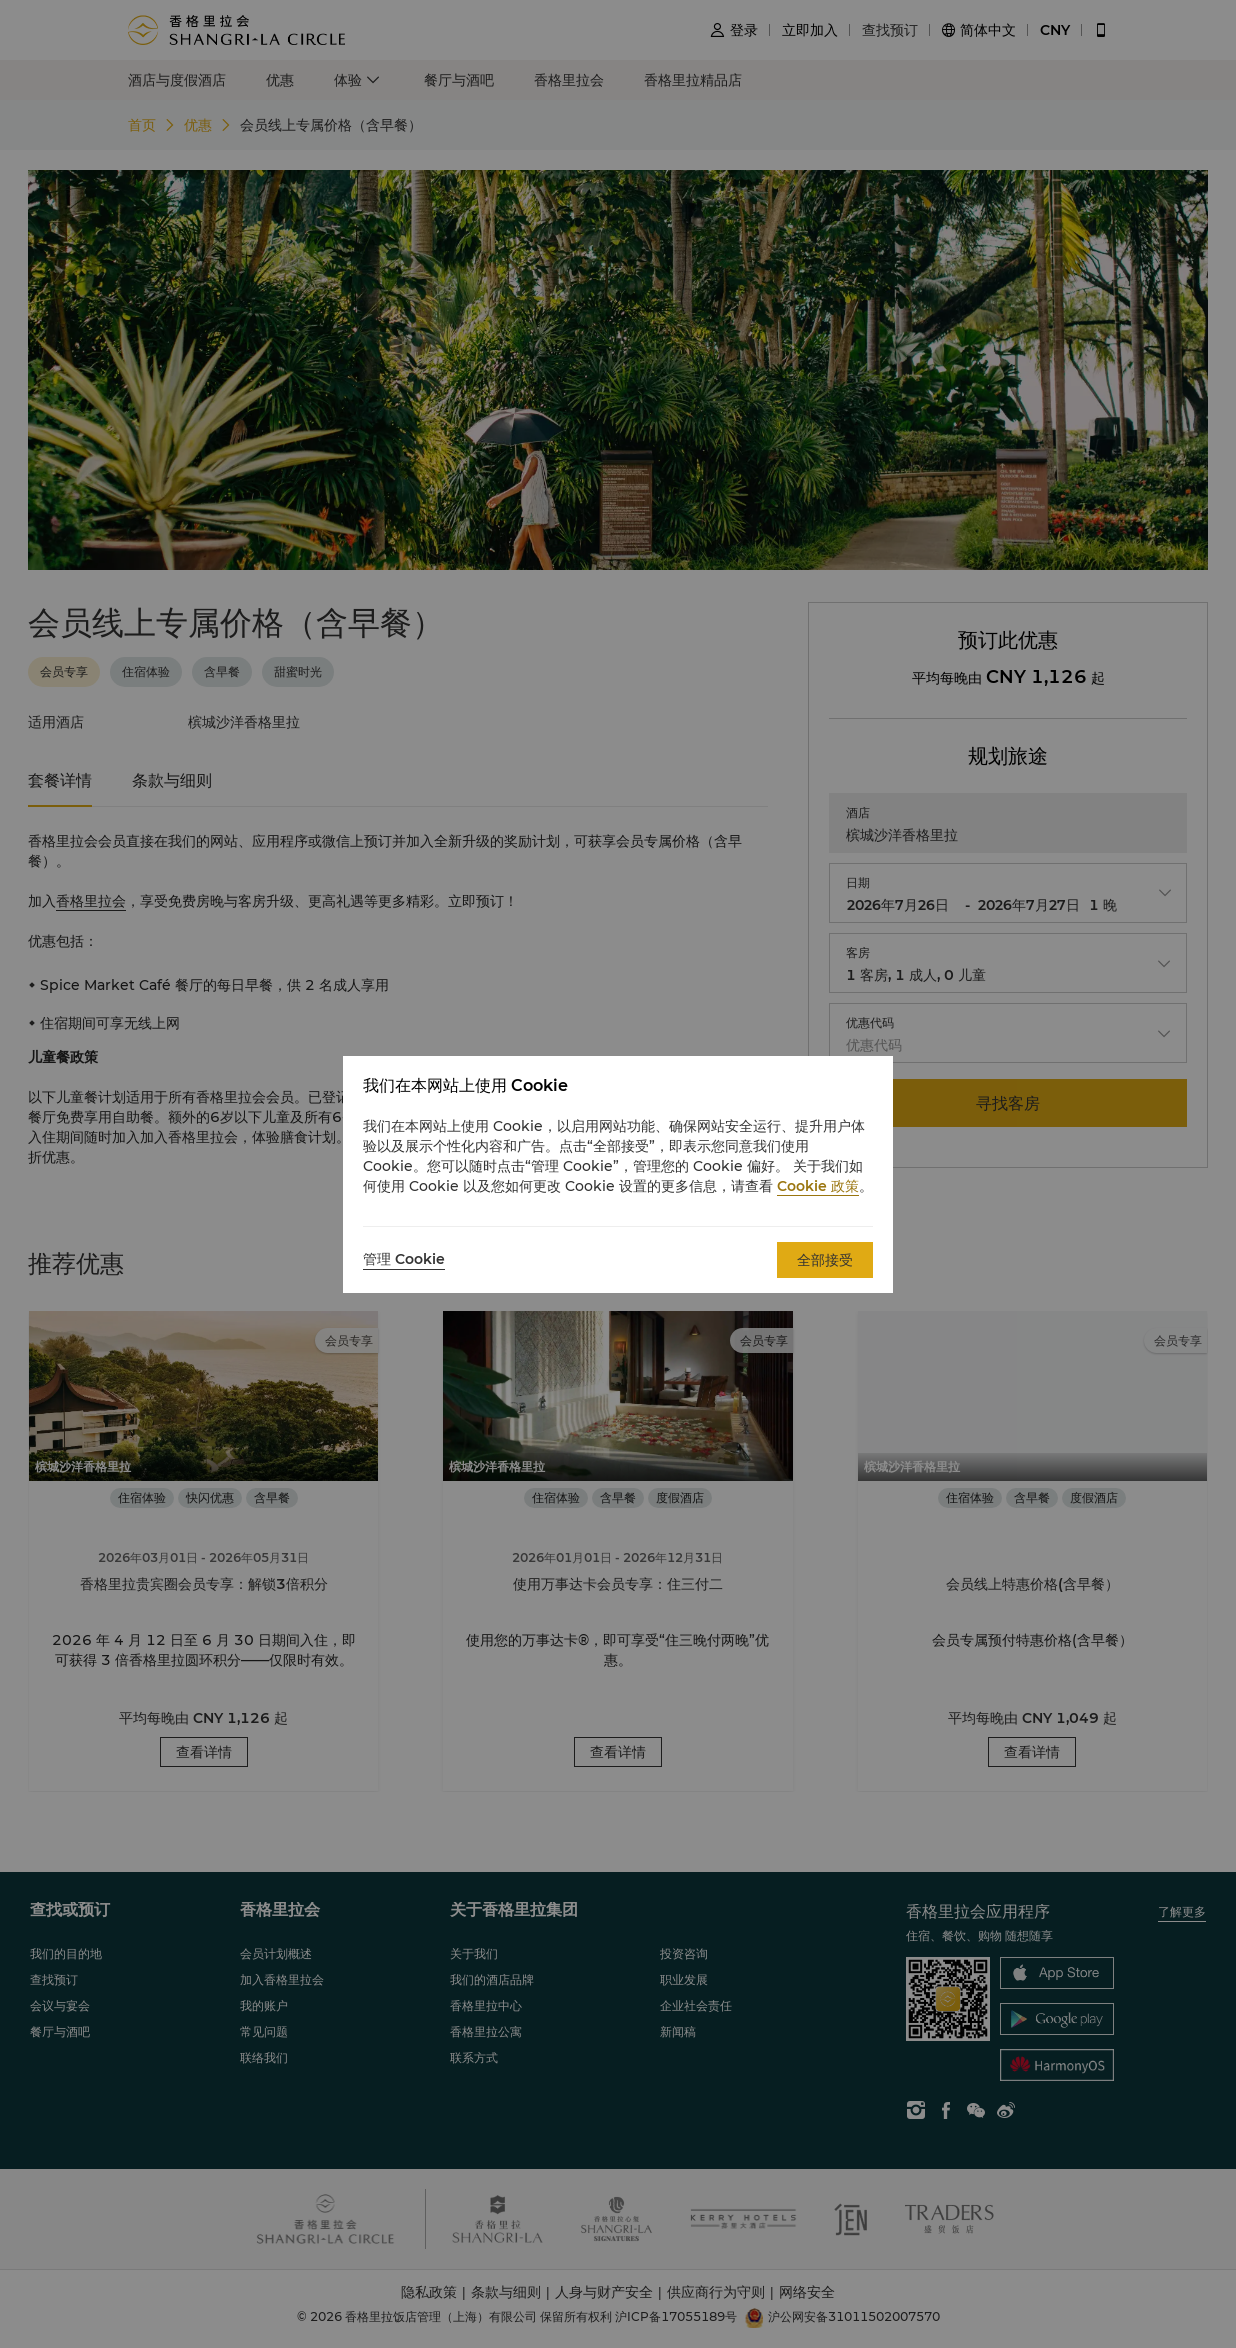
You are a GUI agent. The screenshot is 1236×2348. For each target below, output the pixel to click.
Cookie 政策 (818, 1186)
